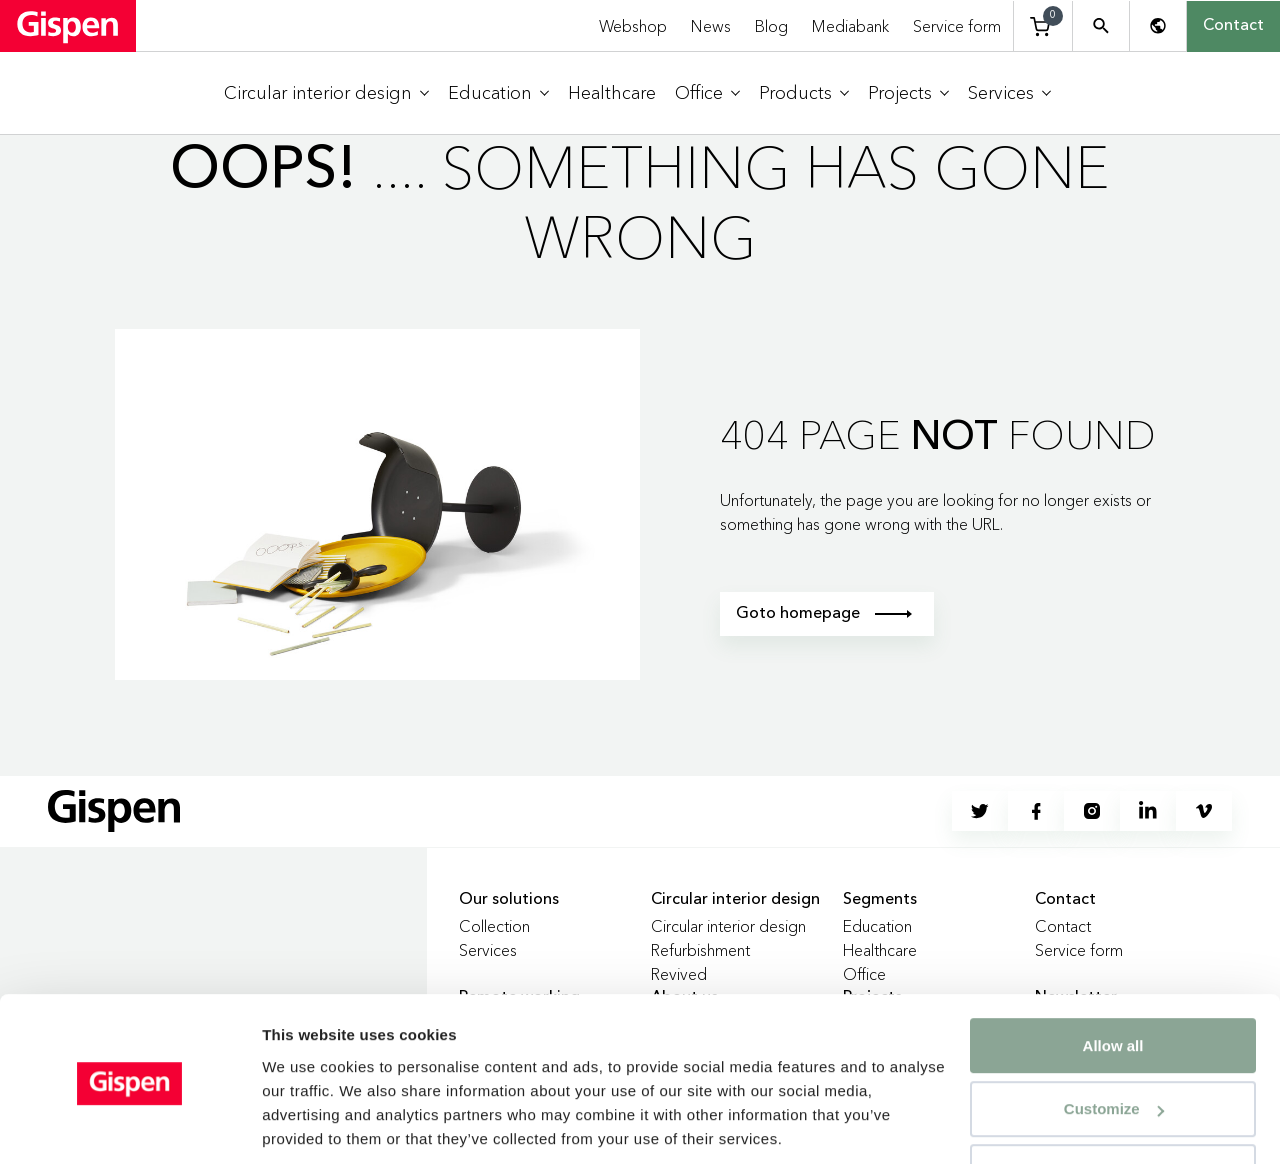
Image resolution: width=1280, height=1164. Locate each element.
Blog (771, 26)
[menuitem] (326, 93)
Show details (308, 1124)
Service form (957, 26)
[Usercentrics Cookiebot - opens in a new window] (129, 1125)
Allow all (1113, 976)
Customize (1114, 1039)
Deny (1113, 1102)
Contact (1233, 26)
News (711, 26)
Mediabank (850, 26)
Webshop (633, 26)
